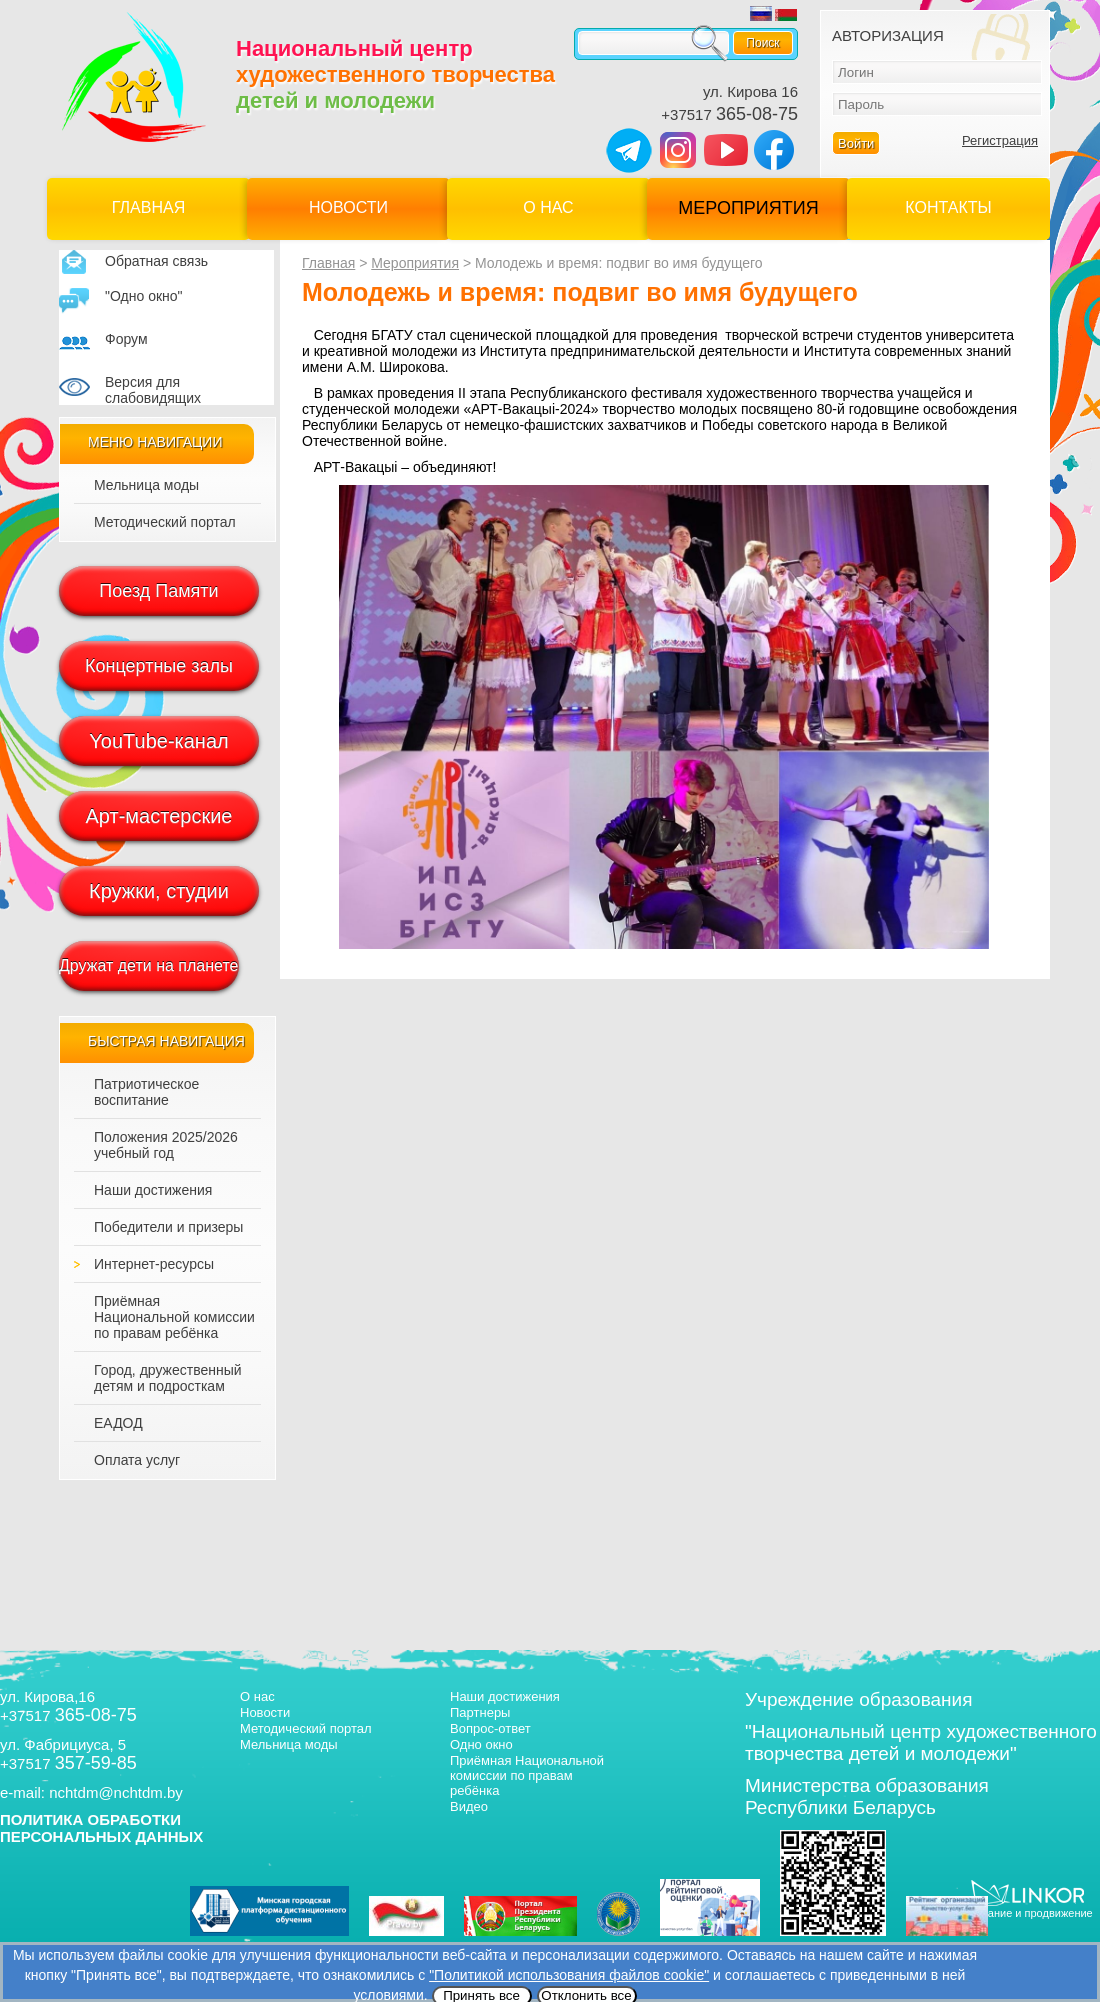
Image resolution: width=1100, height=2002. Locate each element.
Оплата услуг (137, 1460)
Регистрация (1000, 140)
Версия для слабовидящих (153, 390)
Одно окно (481, 1744)
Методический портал (165, 522)
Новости (348, 207)
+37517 (729, 114)
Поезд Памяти (158, 591)
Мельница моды (146, 485)
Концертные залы (159, 666)
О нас (548, 207)
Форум (126, 339)
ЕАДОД (118, 1423)
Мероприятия (748, 208)
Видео (469, 1806)
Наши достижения (153, 1190)
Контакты (948, 207)
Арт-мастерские (159, 816)
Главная (148, 207)
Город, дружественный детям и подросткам (168, 1378)
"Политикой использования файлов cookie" (569, 1975)
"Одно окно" (144, 296)
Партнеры (480, 1712)
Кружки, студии (159, 891)
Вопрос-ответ (490, 1728)
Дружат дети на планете (149, 965)
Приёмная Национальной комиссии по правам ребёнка (174, 1317)
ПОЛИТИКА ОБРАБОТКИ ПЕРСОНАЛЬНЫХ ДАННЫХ (101, 1828)
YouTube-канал (158, 741)
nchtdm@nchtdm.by (116, 1792)
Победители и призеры (168, 1227)
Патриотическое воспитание (146, 1092)
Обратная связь (156, 261)
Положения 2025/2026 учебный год (166, 1145)
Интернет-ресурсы (154, 1264)
